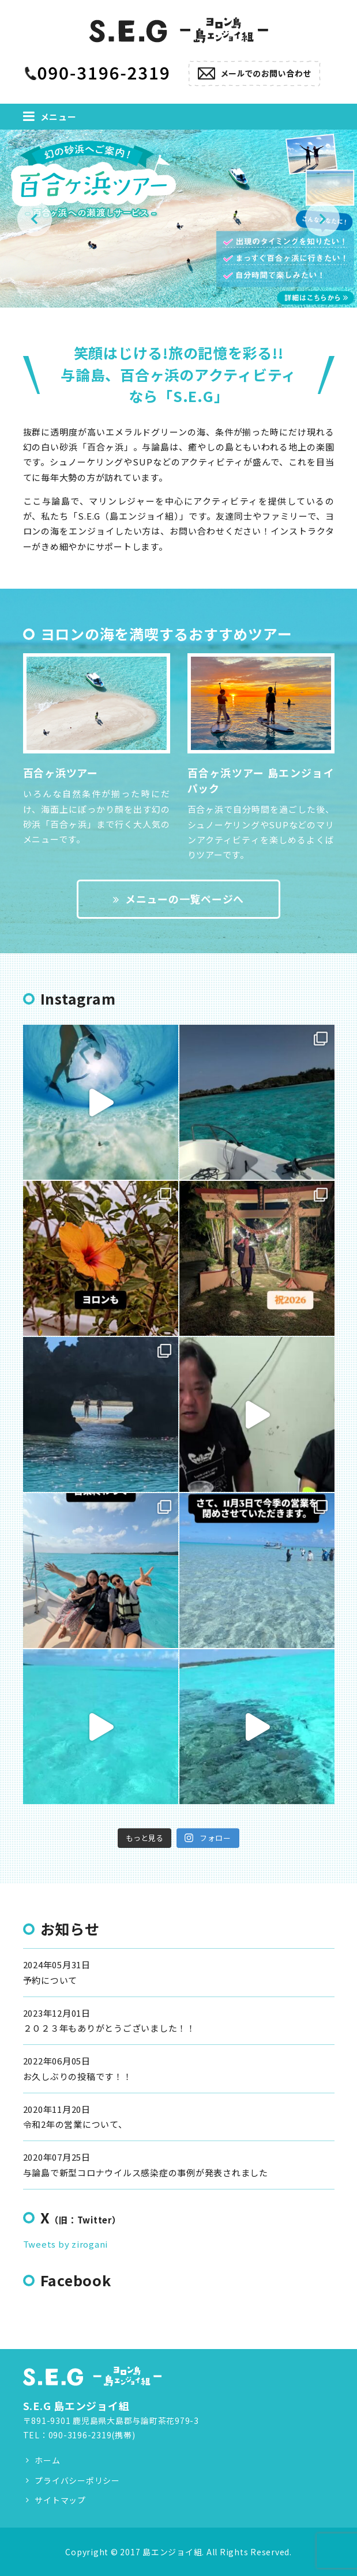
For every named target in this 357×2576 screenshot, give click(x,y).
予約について (50, 1980)
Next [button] (322, 219)
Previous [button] (34, 219)
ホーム (47, 2460)
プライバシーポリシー (77, 2480)
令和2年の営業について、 (75, 2124)
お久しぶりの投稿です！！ (77, 2076)
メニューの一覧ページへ (178, 898)
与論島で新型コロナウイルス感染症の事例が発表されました (145, 2172)
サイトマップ (60, 2500)
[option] (178, 219)
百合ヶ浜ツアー (60, 772)
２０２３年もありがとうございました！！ (109, 2028)
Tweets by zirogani (65, 2244)
